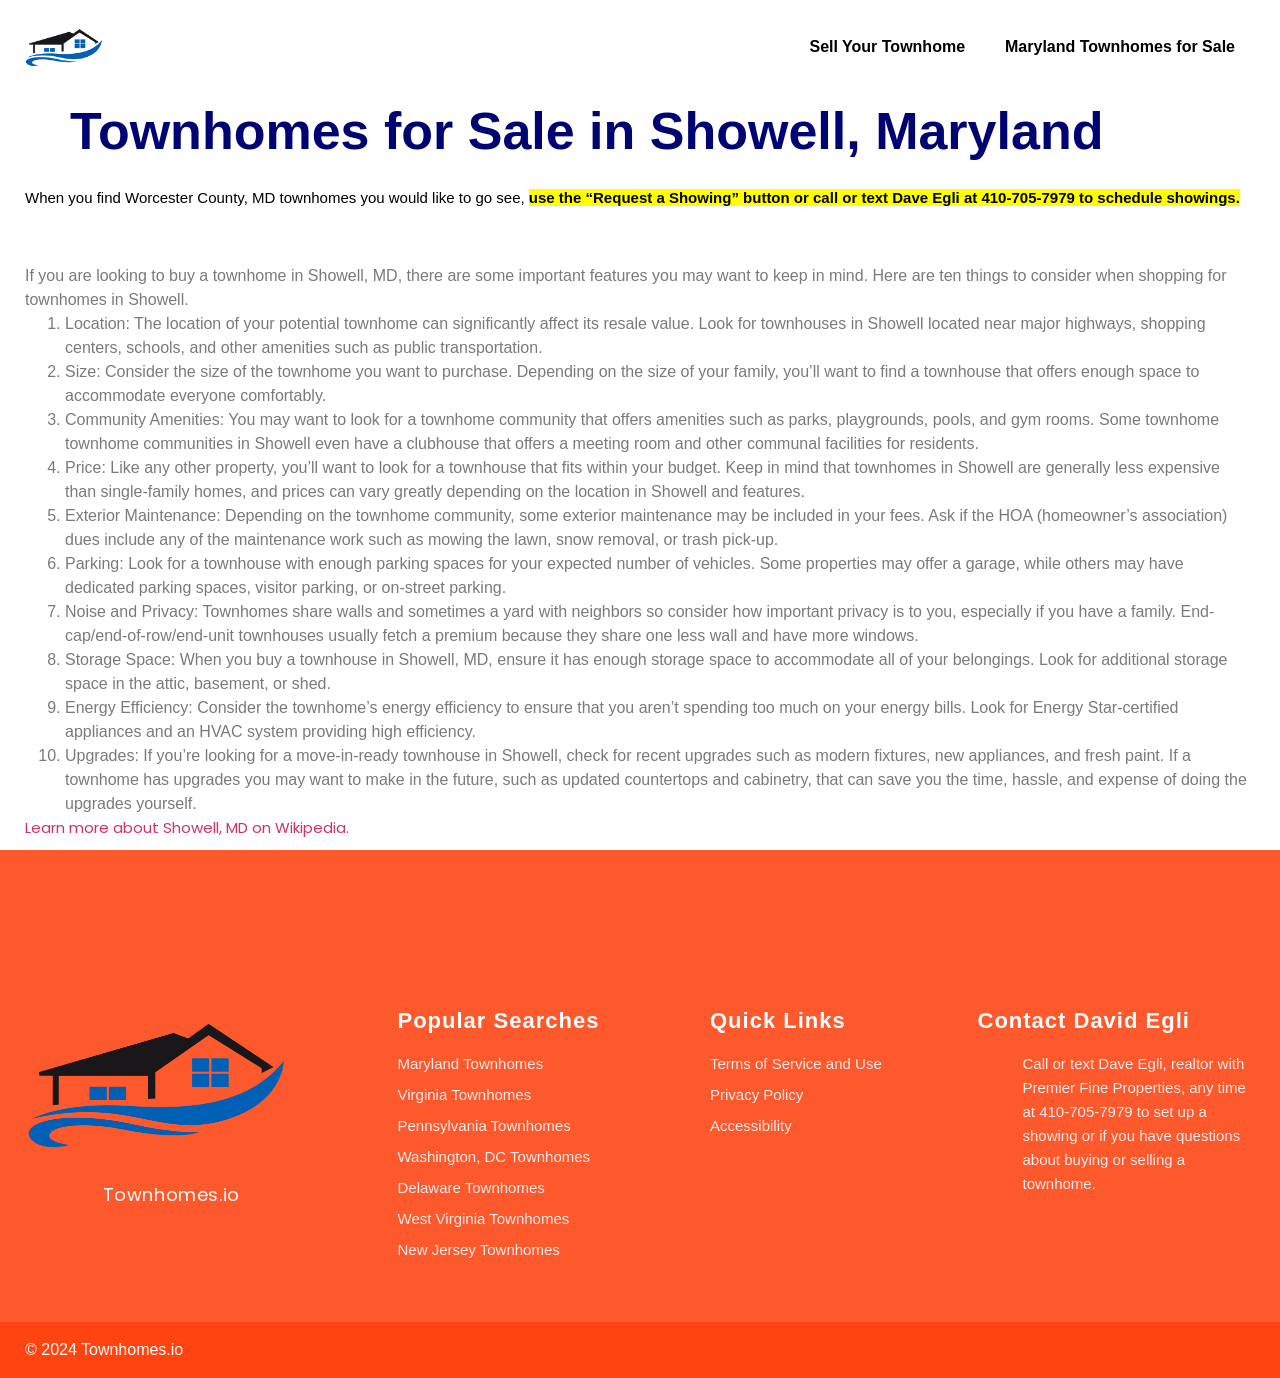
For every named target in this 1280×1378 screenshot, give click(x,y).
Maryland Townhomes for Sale (1120, 46)
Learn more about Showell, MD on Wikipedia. (187, 827)
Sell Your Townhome (887, 46)
